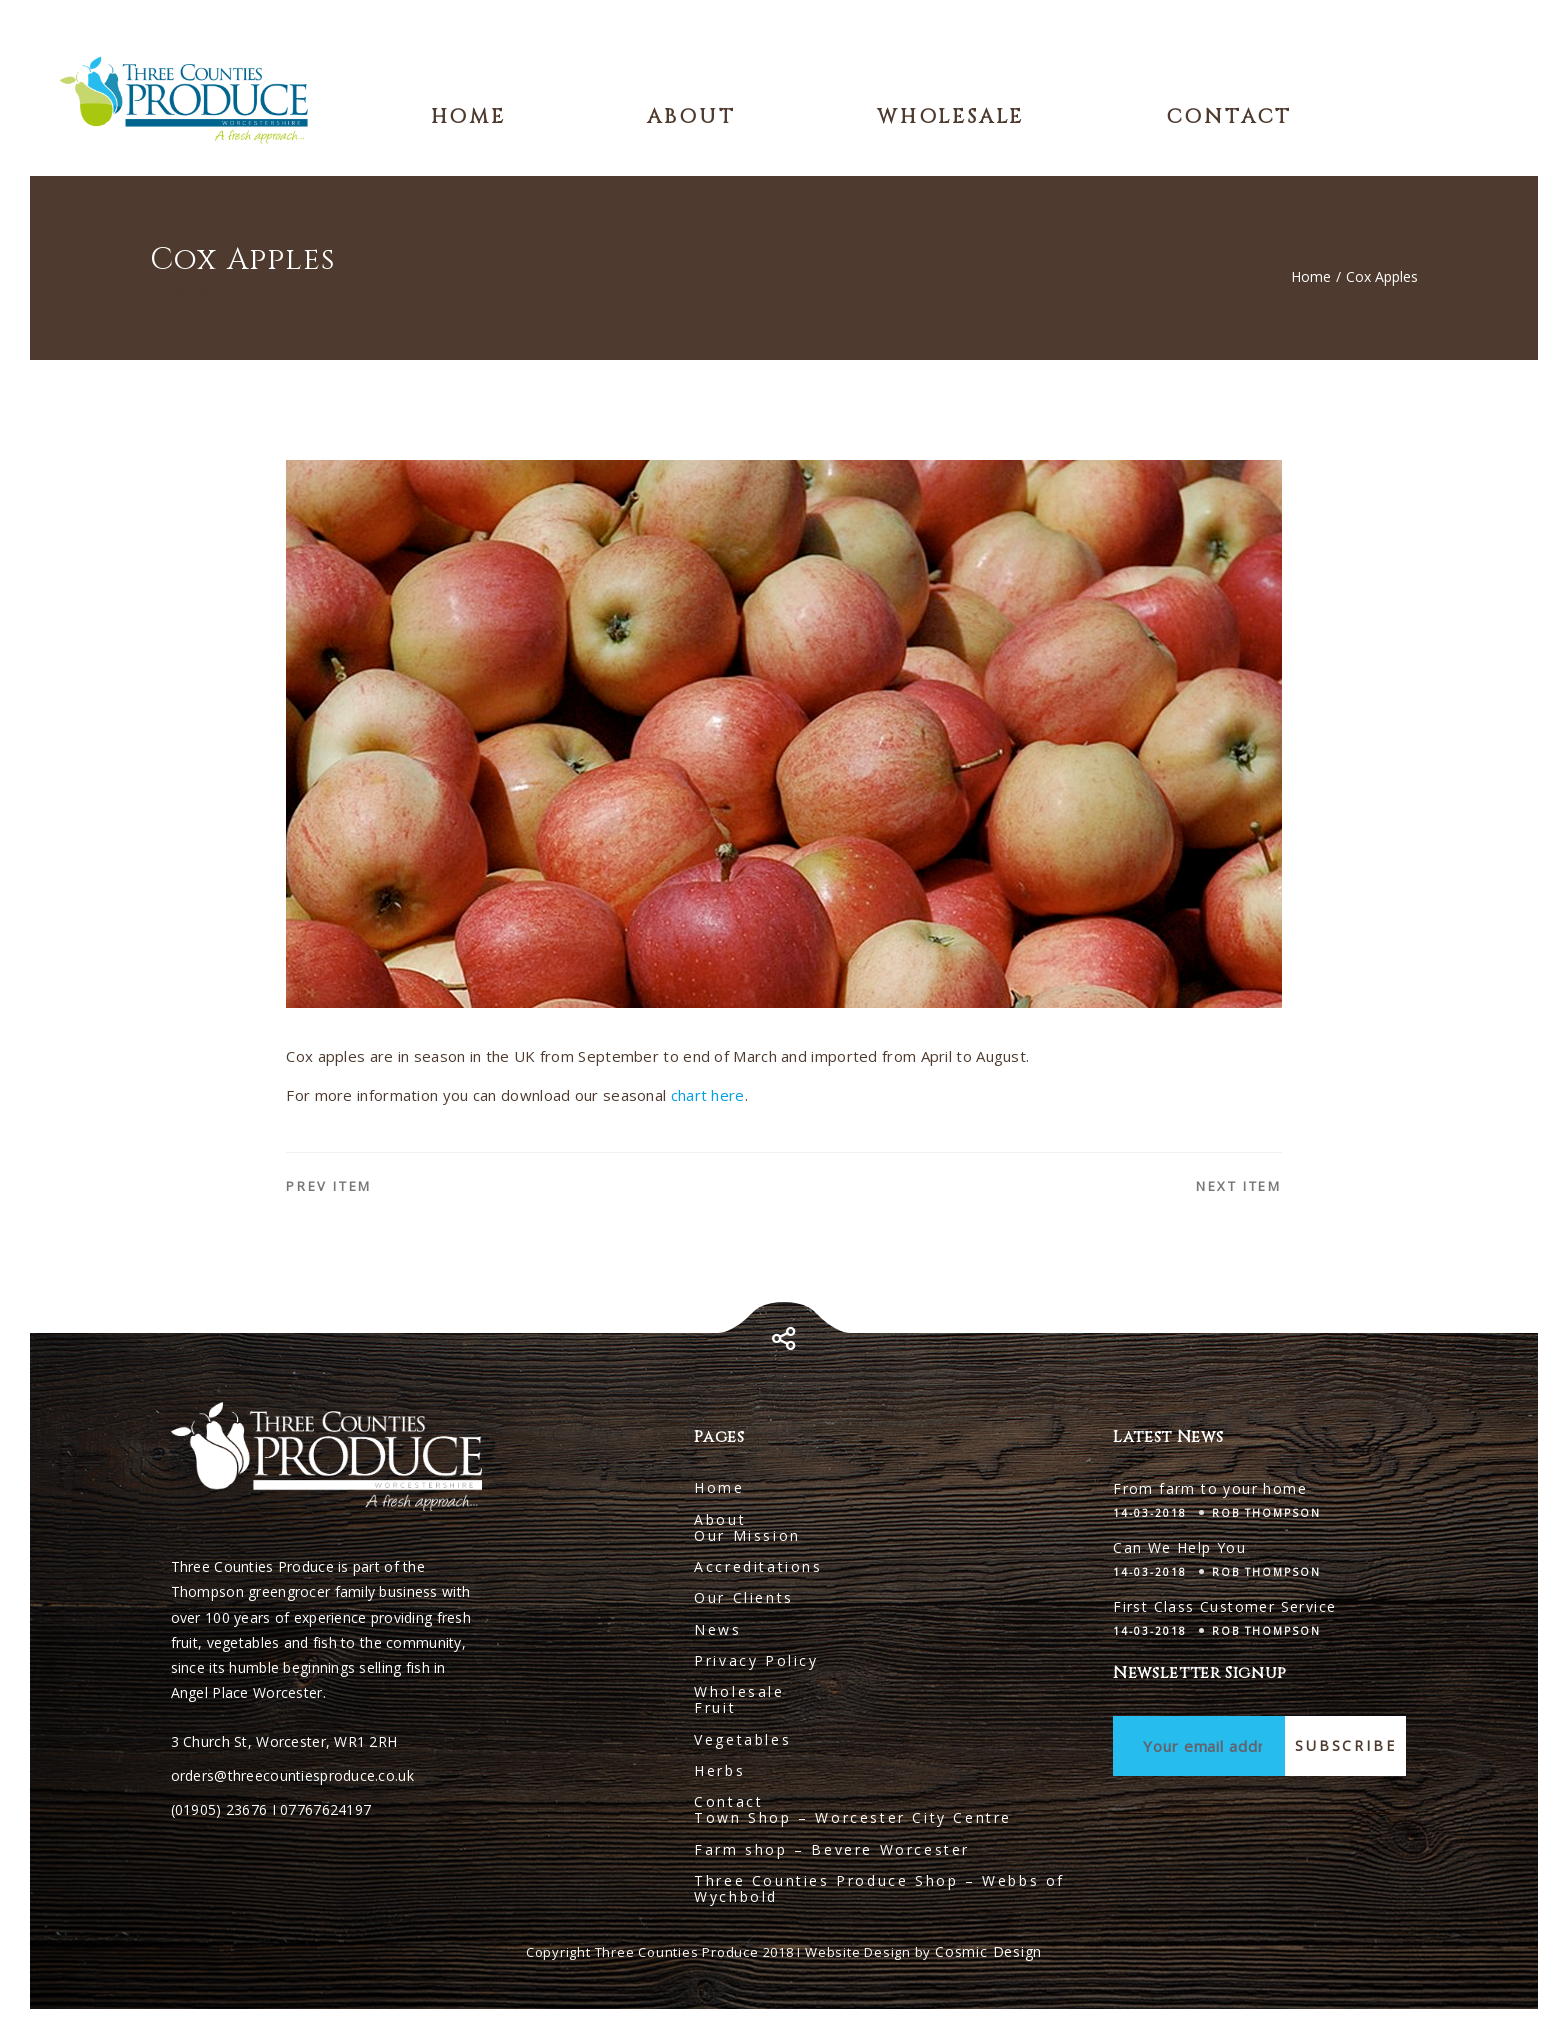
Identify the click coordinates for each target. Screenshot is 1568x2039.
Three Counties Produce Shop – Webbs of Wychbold (879, 1888)
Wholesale (950, 116)
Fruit (715, 1707)
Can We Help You (1179, 1547)
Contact (1229, 116)
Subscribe (1345, 1745)
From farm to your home (1210, 1488)
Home (468, 116)
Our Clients (744, 1597)
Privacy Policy (756, 1660)
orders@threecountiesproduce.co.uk (292, 1775)
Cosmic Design (988, 1951)
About (691, 116)
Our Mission (747, 1535)
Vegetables (742, 1739)
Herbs (719, 1770)
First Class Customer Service (1224, 1606)
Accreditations (758, 1566)
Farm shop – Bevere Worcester (832, 1849)
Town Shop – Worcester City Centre (853, 1817)
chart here (708, 1095)
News (717, 1629)
